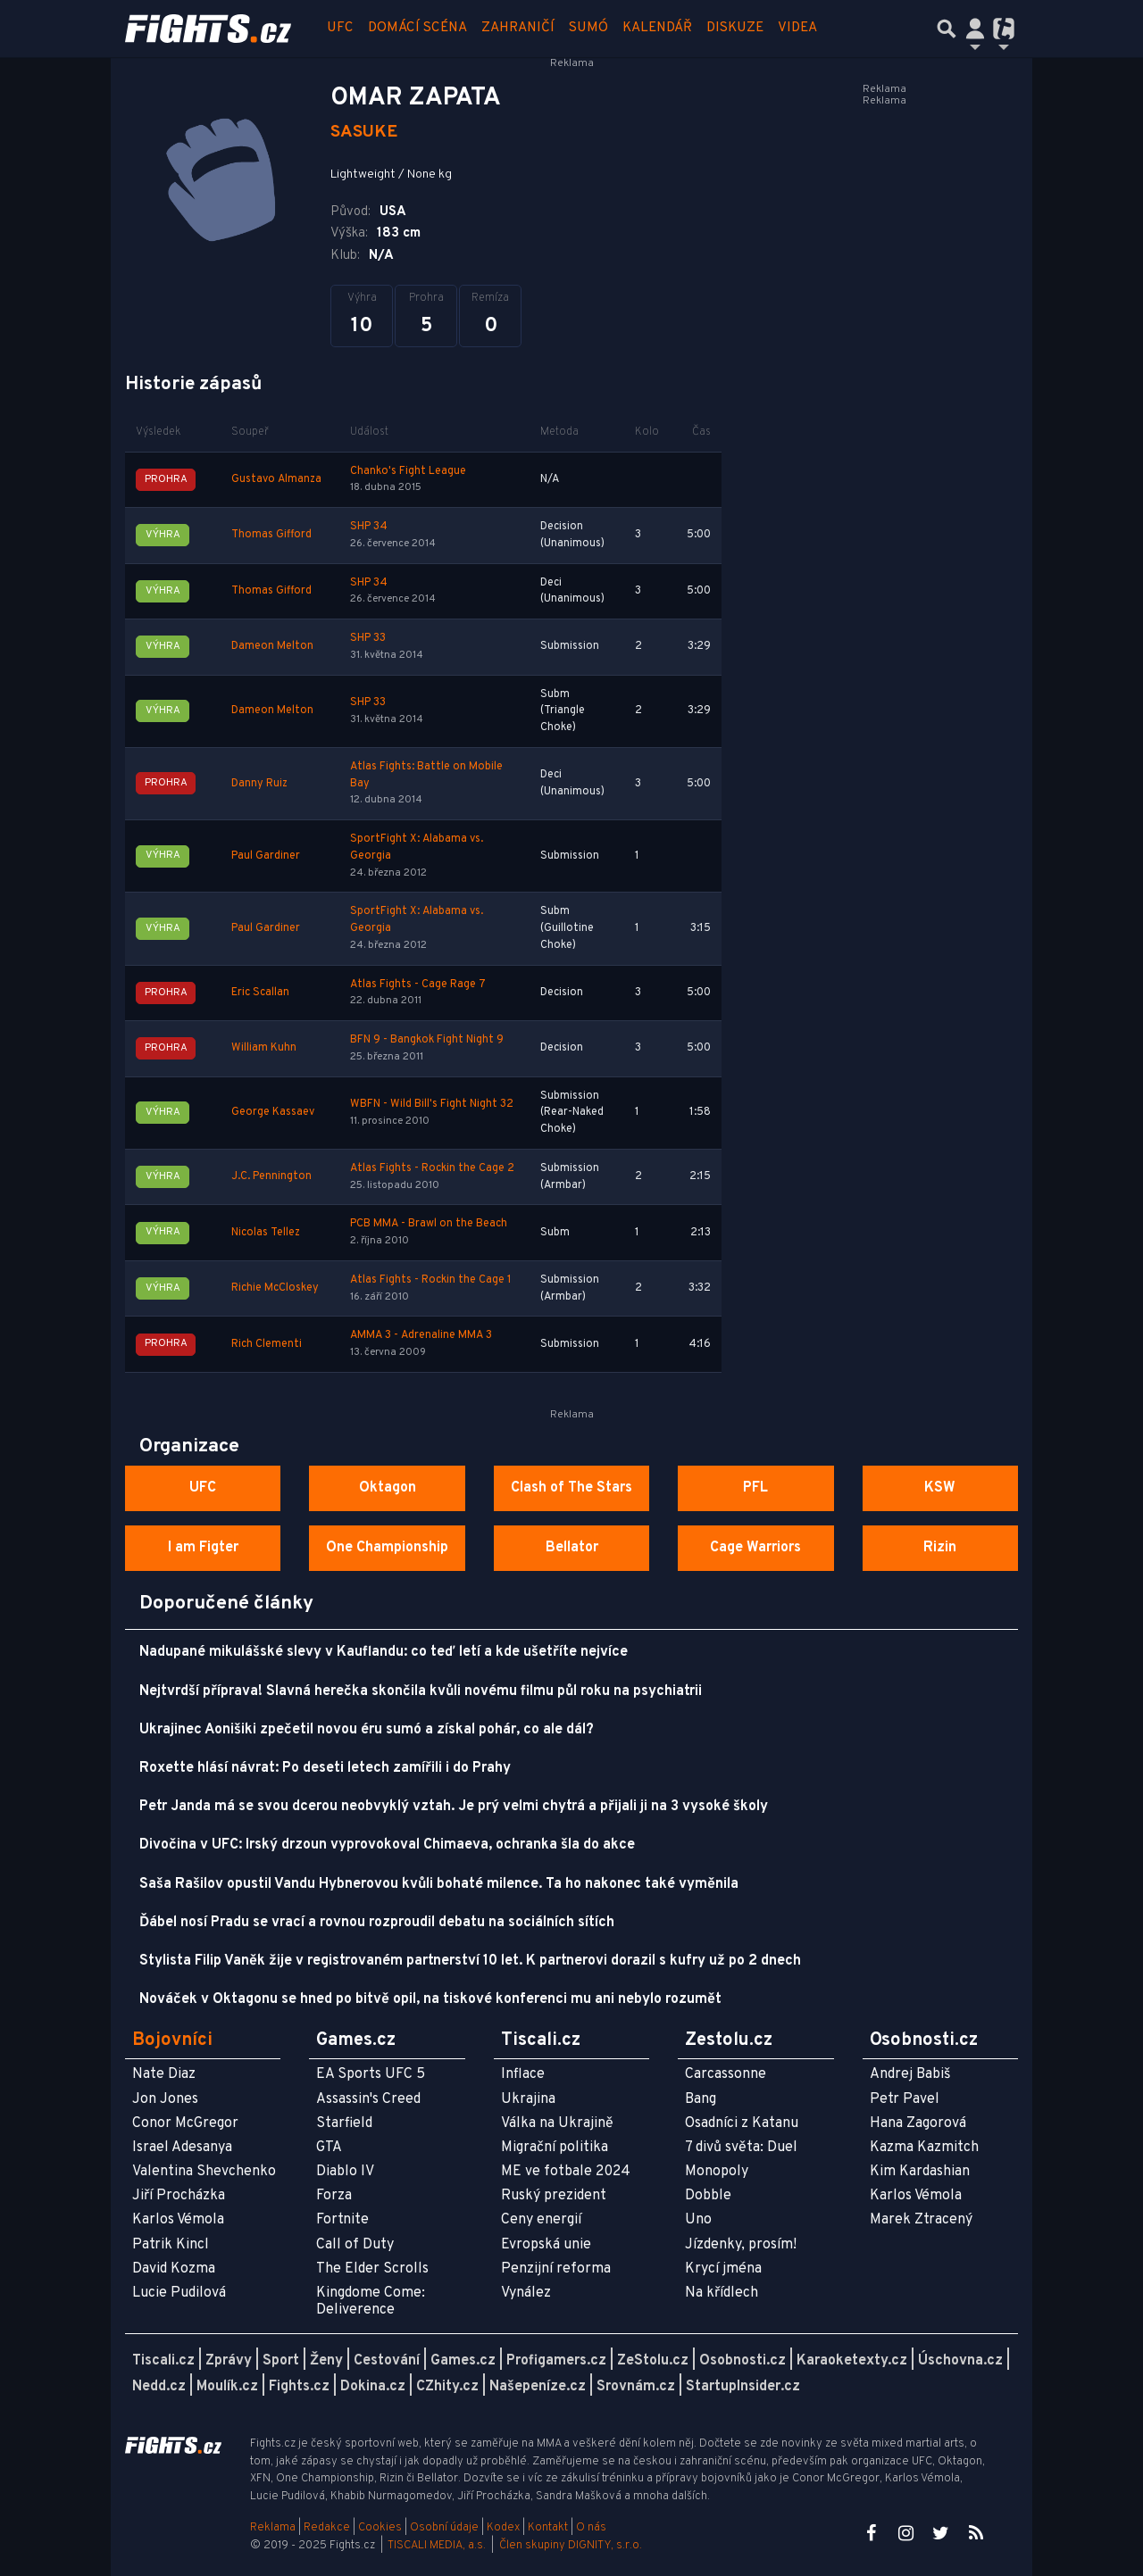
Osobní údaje (444, 2528)
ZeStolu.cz (652, 2361)
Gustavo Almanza (276, 479)
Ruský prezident (553, 2196)
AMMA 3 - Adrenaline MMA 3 (421, 1335)
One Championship (387, 1548)
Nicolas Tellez (265, 1233)
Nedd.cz (159, 2387)
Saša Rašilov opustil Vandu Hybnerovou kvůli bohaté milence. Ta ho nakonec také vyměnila (438, 1884)
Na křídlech (721, 2293)
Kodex (504, 2528)
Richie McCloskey (275, 1288)
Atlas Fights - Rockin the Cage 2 (432, 1168)
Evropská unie (546, 2245)
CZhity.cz (447, 2387)
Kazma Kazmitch (924, 2147)
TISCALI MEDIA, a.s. (437, 2546)
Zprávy (228, 2361)
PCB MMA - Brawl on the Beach (428, 1224)
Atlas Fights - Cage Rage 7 (418, 984)
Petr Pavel (904, 2099)
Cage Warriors (755, 1548)
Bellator (572, 1548)
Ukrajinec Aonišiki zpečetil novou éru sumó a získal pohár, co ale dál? (366, 1730)
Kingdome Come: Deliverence (370, 2301)
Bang (700, 2099)
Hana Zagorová (918, 2123)
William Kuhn (263, 1048)
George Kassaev (272, 1112)
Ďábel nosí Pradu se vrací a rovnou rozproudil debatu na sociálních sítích (376, 1923)
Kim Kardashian (920, 2172)
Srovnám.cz (636, 2387)
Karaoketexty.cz (852, 2361)
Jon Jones (165, 2099)
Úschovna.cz (960, 2361)
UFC (340, 28)
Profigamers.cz (556, 2361)
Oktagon (387, 1488)
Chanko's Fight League (408, 471)
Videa (797, 28)
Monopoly (716, 2172)
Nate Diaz (164, 2074)
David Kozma (173, 2269)
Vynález (526, 2293)
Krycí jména (723, 2269)
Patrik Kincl (170, 2245)
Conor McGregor (185, 2123)
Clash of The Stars (571, 1488)
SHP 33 (368, 638)
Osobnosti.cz (742, 2361)
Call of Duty (355, 2245)
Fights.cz (299, 2387)
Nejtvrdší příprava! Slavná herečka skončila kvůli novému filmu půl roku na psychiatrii (420, 1691)
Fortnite (342, 2220)
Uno (698, 2220)
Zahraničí (518, 28)
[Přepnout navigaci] (975, 28)
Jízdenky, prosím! (741, 2245)
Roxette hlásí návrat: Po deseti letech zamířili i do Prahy (325, 1768)
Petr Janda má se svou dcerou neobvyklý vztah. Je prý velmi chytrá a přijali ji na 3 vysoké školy (453, 1807)
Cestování (387, 2361)
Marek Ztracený (921, 2220)
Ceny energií (541, 2220)
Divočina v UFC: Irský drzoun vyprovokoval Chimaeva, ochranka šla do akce (387, 1845)
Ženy (326, 2361)
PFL (755, 1488)
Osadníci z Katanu (741, 2123)
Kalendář (657, 28)
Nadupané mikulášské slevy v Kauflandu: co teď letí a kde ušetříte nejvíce (383, 1652)
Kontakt (549, 2528)
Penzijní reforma (556, 2269)
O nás (591, 2528)
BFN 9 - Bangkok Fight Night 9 (427, 1040)
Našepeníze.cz (537, 2387)
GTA (329, 2147)
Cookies (380, 2528)
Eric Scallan (260, 992)
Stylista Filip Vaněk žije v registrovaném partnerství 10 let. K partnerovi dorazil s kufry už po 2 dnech (470, 1961)
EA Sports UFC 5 (370, 2074)
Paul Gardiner (265, 856)
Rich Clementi (266, 1344)
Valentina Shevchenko (204, 2172)
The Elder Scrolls (372, 2269)
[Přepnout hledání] (946, 28)
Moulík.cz (227, 2387)
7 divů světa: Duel (741, 2147)
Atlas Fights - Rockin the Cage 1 (431, 1280)
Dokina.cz (372, 2387)
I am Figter (203, 1548)
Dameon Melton (272, 646)
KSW (939, 1488)
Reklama (273, 2528)
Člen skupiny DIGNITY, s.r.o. (570, 2546)
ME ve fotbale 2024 (565, 2172)
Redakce (327, 2528)
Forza (334, 2196)
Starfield (344, 2123)
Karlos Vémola (178, 2220)
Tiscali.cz (163, 2361)
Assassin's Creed (368, 2099)
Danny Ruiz (259, 784)
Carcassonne (725, 2074)
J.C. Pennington (271, 1176)
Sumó (588, 28)
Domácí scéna (417, 28)
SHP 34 (369, 526)
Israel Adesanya (182, 2147)
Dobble (708, 2196)
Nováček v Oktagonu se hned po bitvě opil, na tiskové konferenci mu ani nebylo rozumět (430, 1999)
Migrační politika (554, 2147)
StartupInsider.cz (743, 2387)
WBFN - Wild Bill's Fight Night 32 (431, 1104)
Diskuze (734, 28)
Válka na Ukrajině (557, 2123)
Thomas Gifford (271, 535)
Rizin (939, 1548)
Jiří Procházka (178, 2196)
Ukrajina (528, 2099)
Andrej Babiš (910, 2074)
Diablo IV (345, 2172)
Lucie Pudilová (179, 2293)
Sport (281, 2361)
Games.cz (463, 2361)
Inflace (523, 2074)
